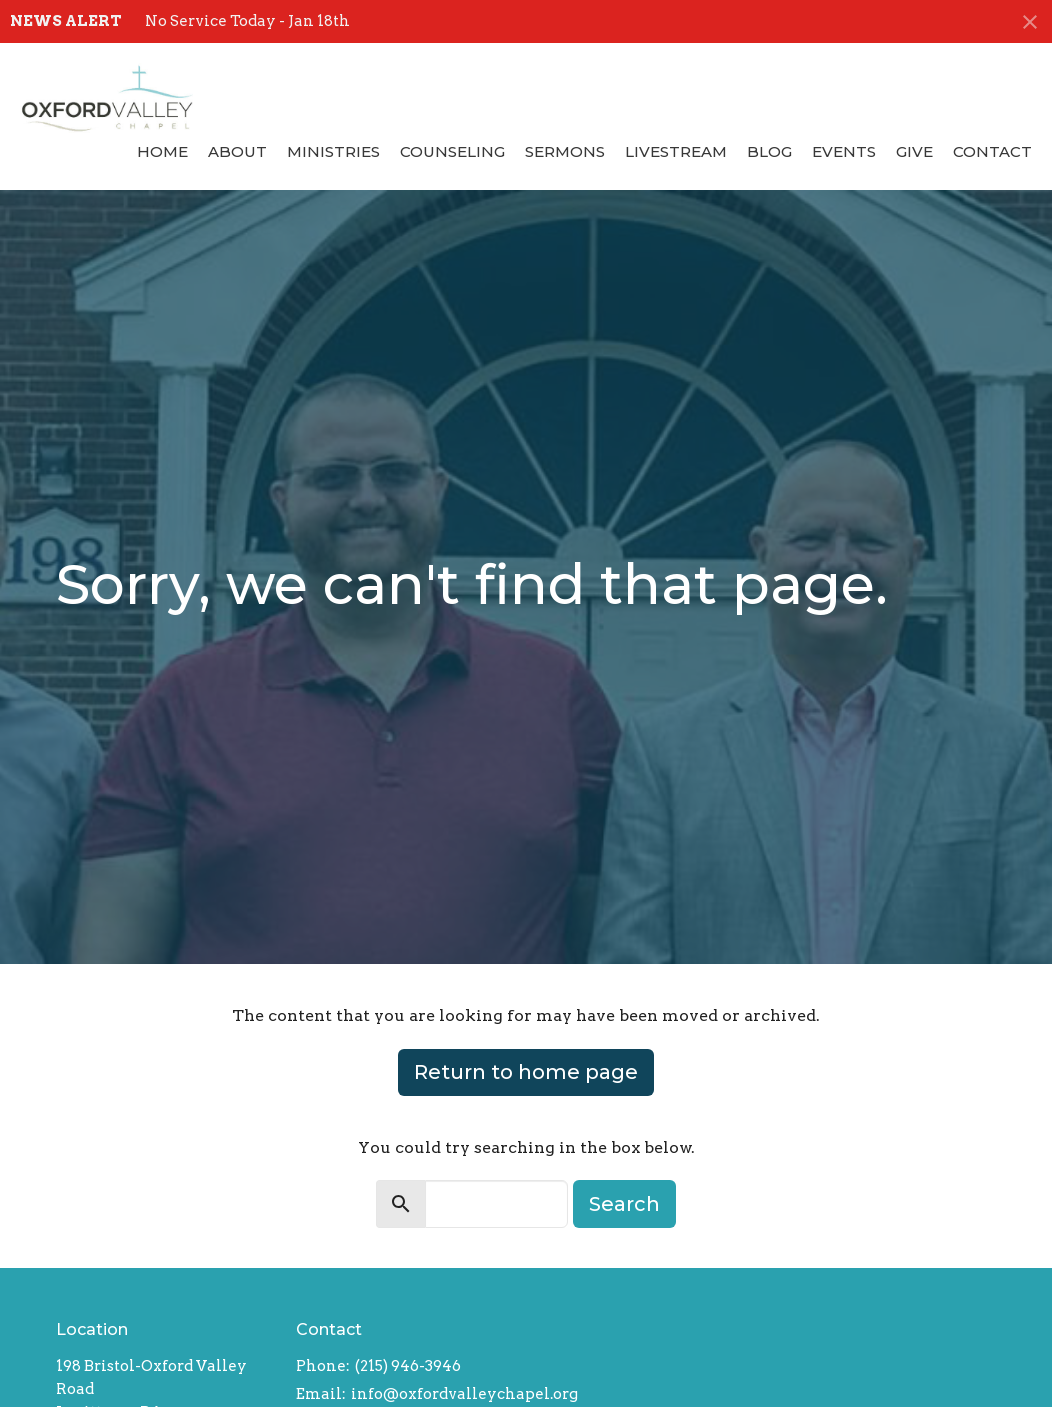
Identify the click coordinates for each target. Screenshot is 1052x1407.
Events (844, 151)
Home (162, 151)
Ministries (333, 151)
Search (624, 1204)
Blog (769, 151)
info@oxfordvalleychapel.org (464, 1394)
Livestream (676, 151)
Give (914, 151)
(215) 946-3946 (408, 1366)
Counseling (452, 151)
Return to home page (526, 1072)
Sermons (565, 151)
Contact (992, 151)
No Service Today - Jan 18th (247, 21)
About (237, 151)
